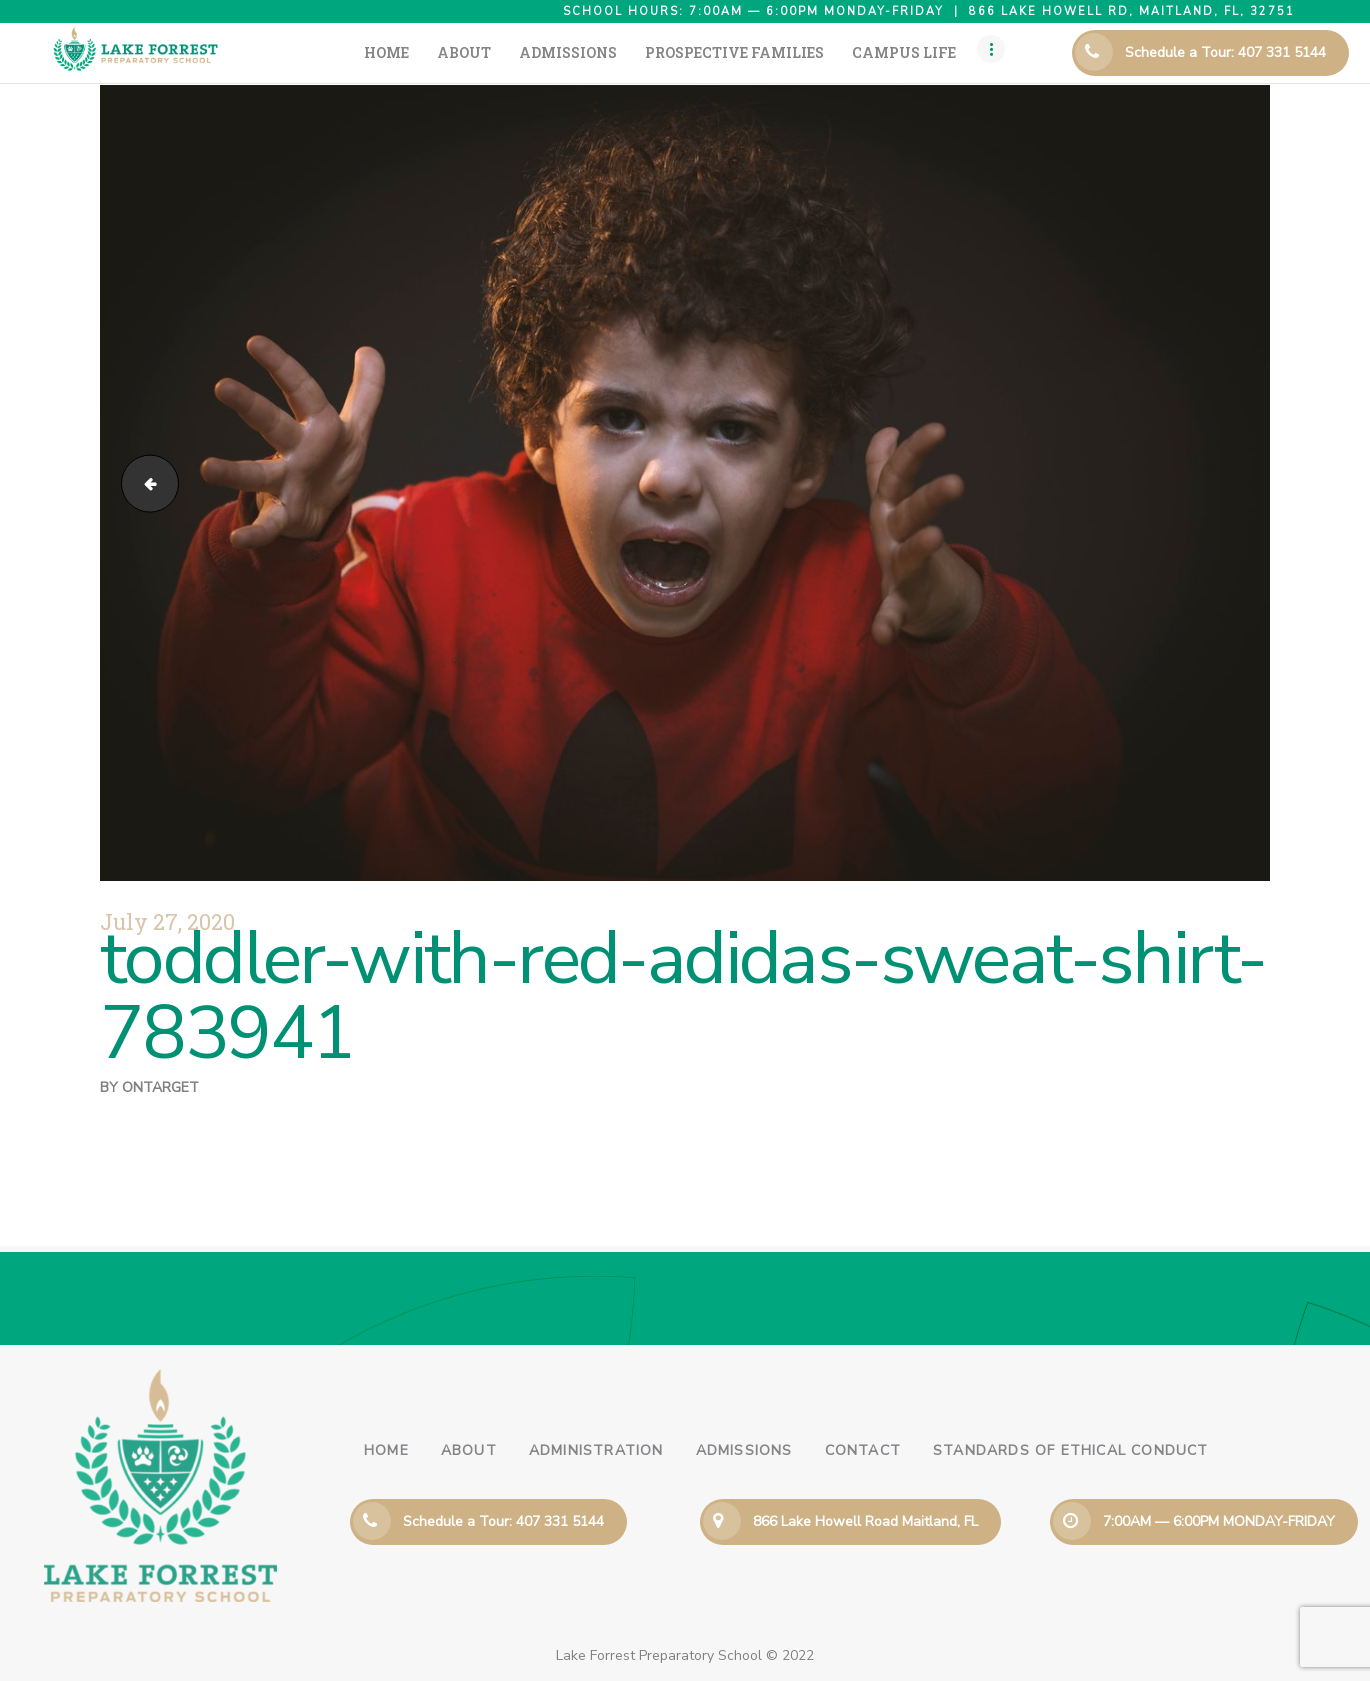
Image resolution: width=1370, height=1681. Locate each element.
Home (386, 1450)
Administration (596, 1450)
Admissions (744, 1450)
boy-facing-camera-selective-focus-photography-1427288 (143, 482)
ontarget (160, 1087)
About (469, 1450)
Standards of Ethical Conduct (1071, 1450)
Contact (863, 1450)
